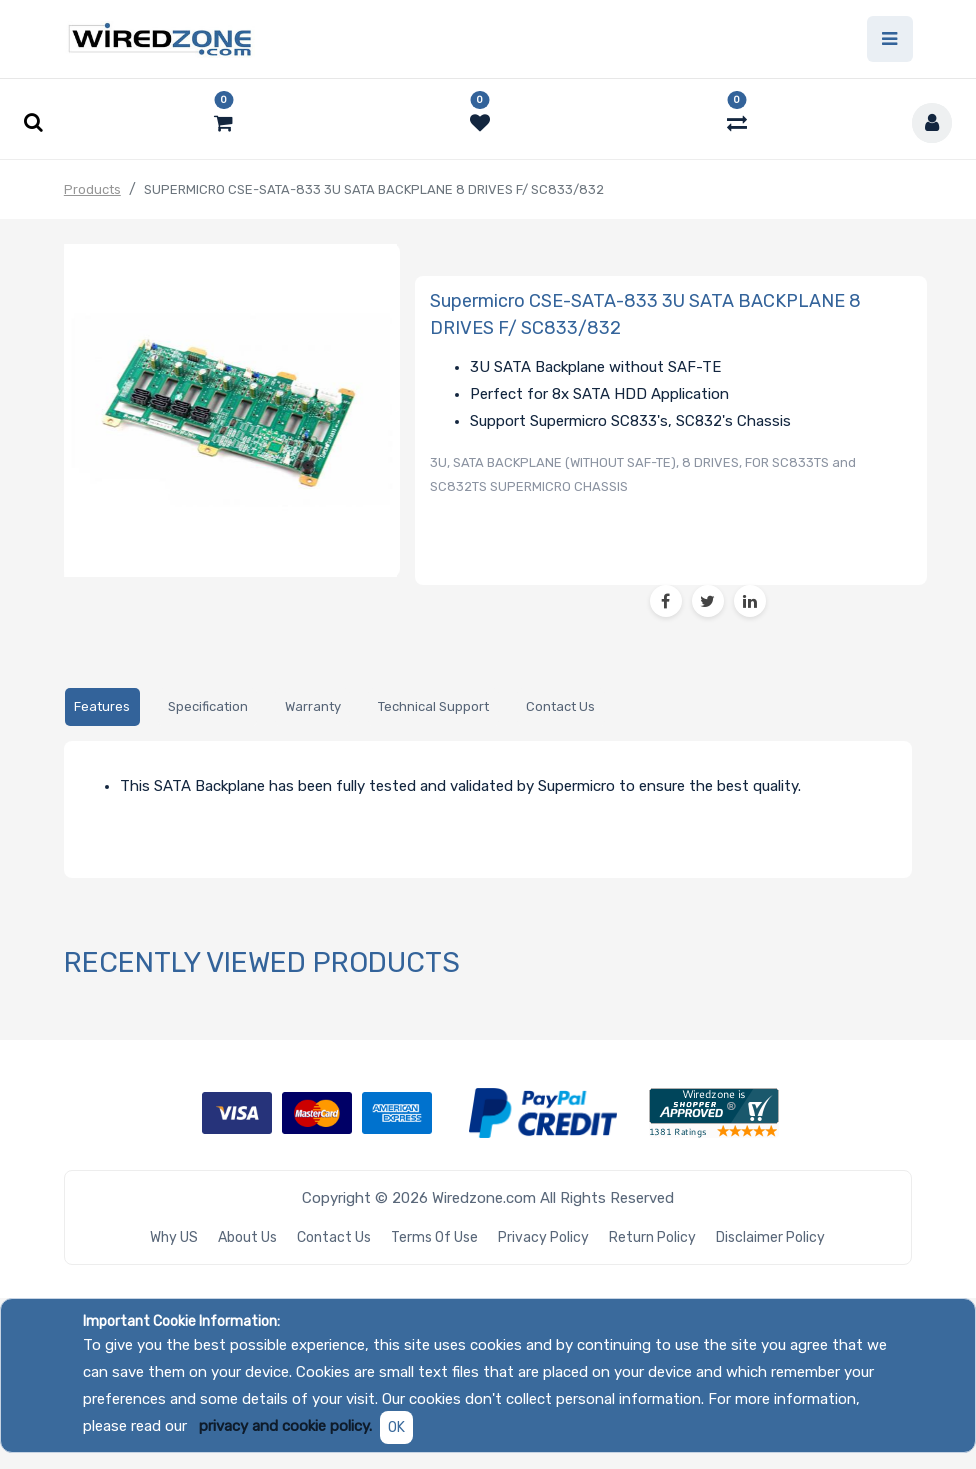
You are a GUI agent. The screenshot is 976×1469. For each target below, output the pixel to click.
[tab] (102, 707)
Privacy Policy (543, 1237)
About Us (247, 1237)
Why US (174, 1237)
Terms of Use (434, 1237)
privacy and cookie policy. (285, 1426)
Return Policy (652, 1237)
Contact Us (334, 1237)
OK (396, 1427)
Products (92, 189)
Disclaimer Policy (770, 1237)
